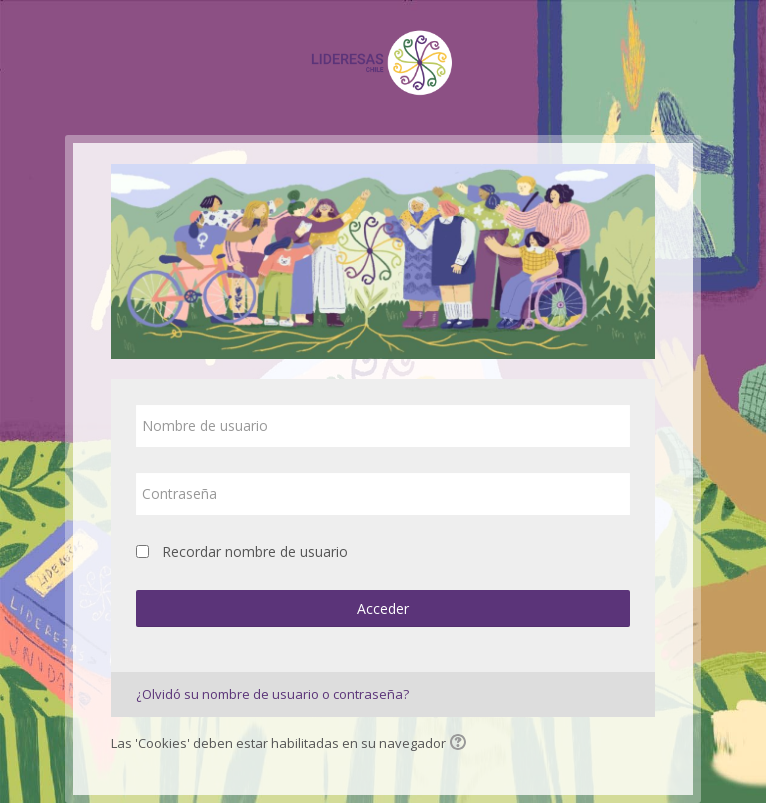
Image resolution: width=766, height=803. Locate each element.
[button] (461, 744)
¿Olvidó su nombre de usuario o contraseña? (272, 694)
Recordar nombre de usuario (255, 551)
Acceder (383, 608)
